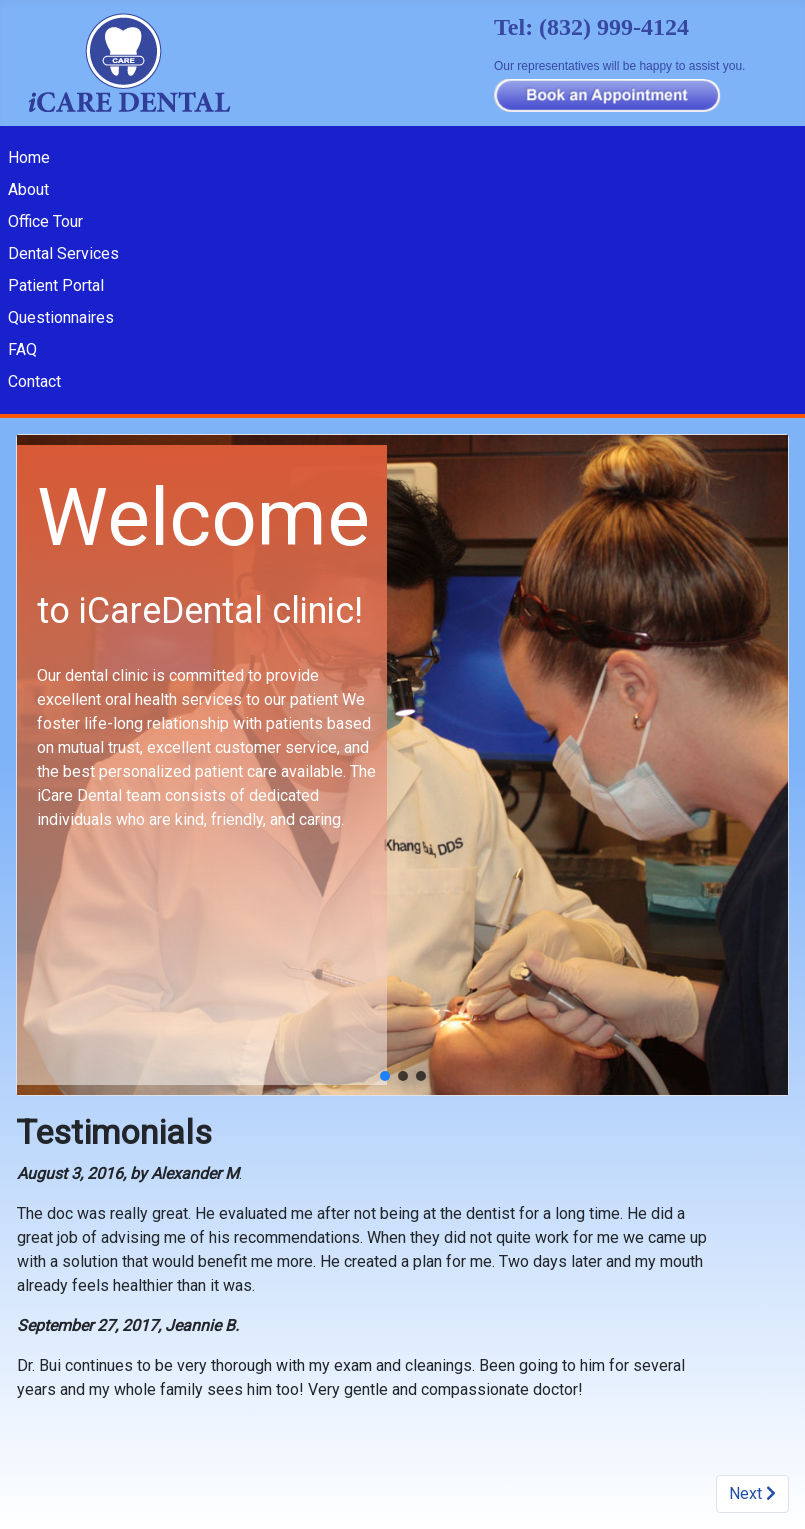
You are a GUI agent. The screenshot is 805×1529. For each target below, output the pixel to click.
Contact (34, 381)
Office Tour (45, 221)
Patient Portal (56, 285)
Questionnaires (61, 317)
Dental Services (63, 253)
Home (29, 157)
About (28, 189)
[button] (385, 1076)
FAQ (22, 349)
